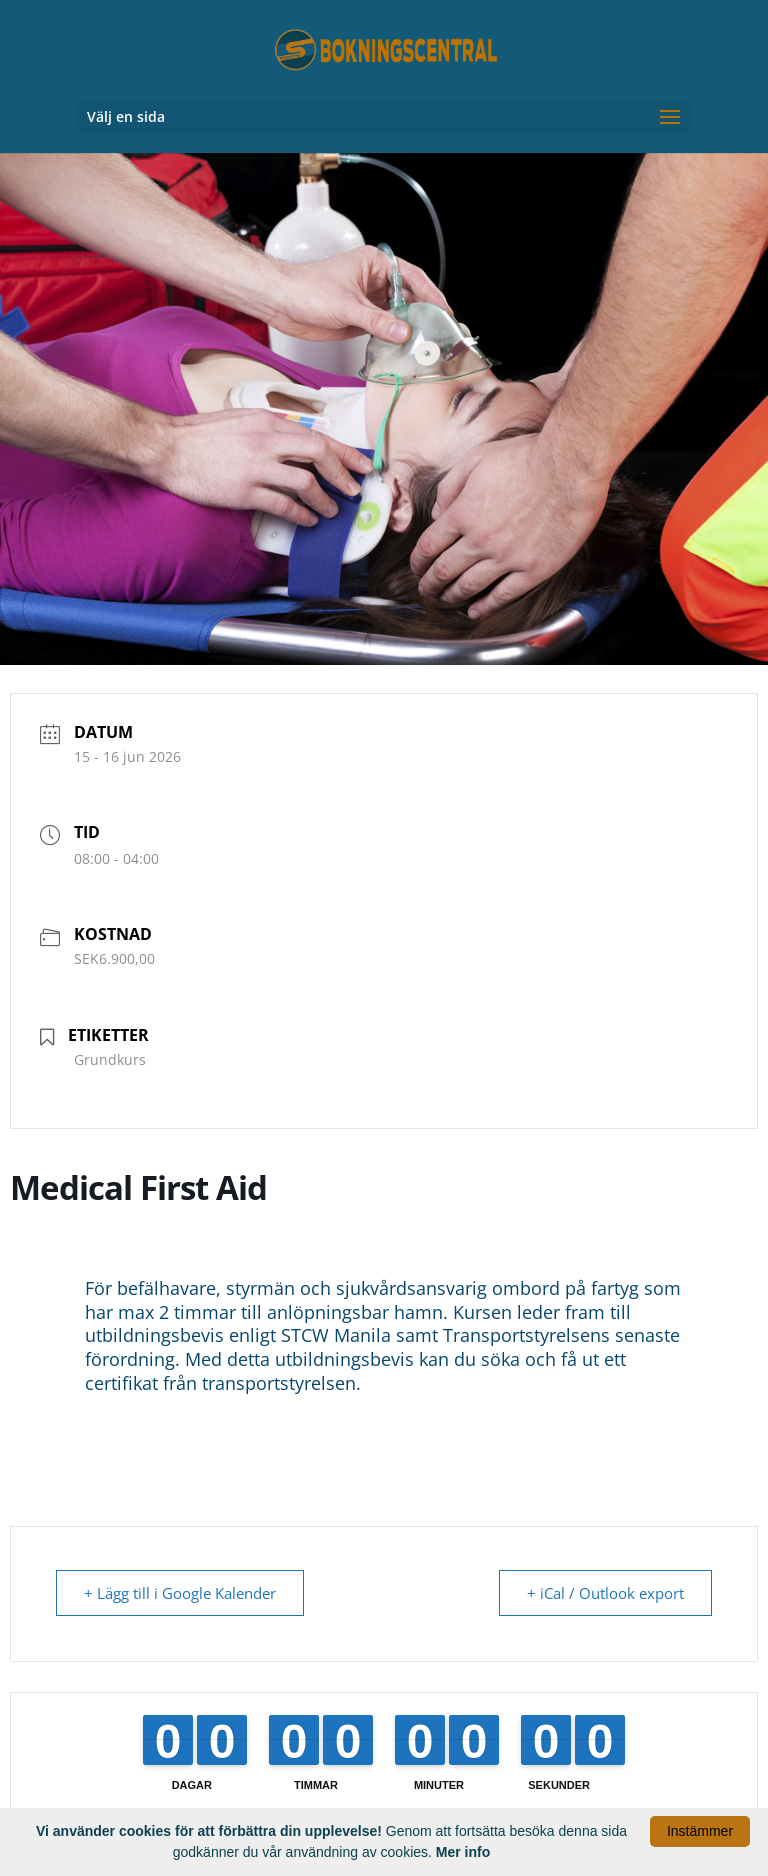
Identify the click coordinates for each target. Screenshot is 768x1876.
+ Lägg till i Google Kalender (181, 1593)
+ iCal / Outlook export (604, 1593)
